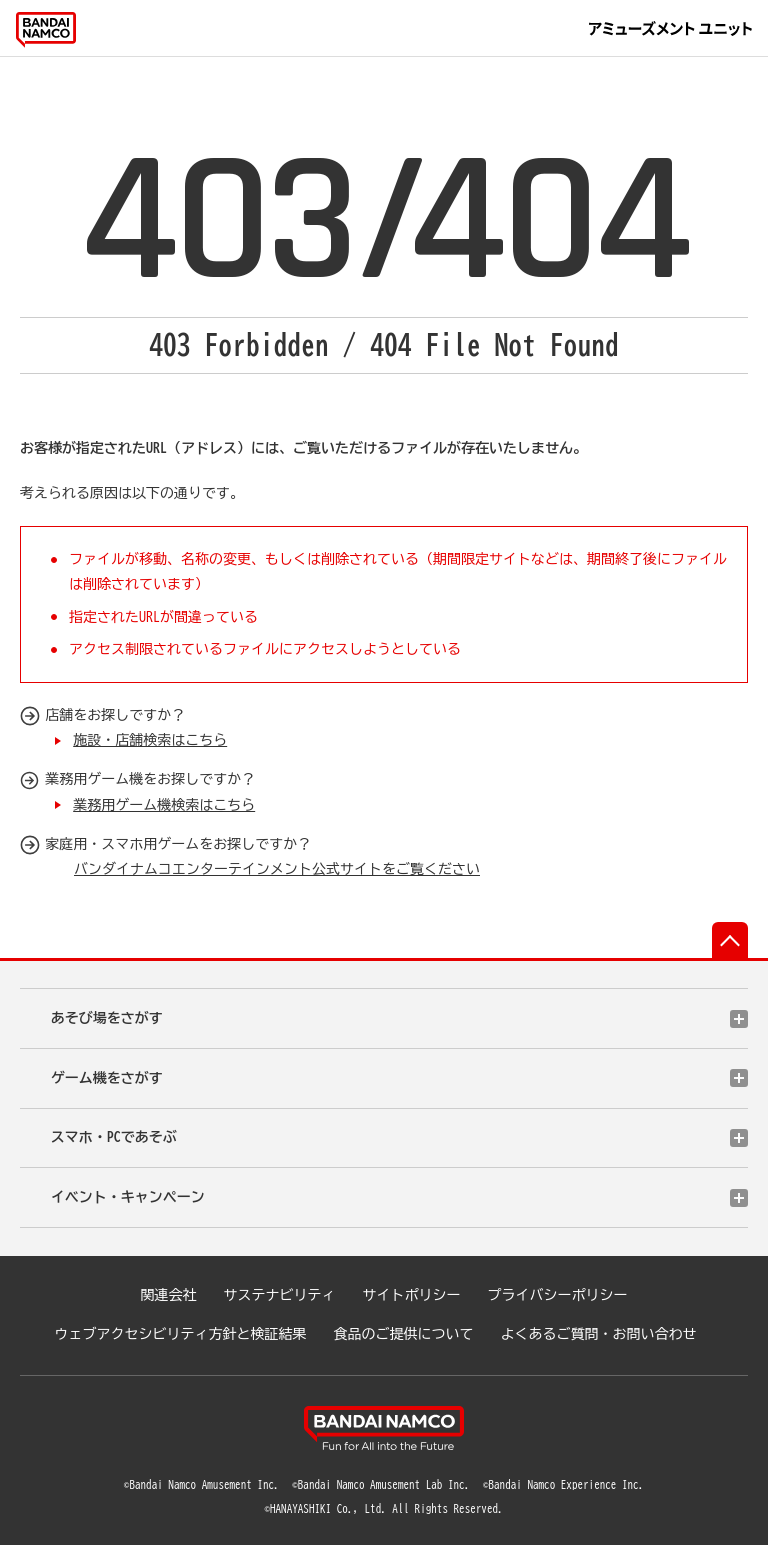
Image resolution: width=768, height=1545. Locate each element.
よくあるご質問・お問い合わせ (599, 1334)
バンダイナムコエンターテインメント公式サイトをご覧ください (277, 869)
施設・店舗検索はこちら (150, 740)
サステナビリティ (280, 1295)
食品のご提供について (404, 1334)
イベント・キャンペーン (128, 1197)
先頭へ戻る (730, 940)
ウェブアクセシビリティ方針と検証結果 (181, 1334)
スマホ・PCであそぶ (114, 1137)
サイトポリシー (412, 1295)
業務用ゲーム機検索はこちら (164, 805)
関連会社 (169, 1295)
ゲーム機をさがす (107, 1078)
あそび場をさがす (107, 1018)
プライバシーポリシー (558, 1295)
